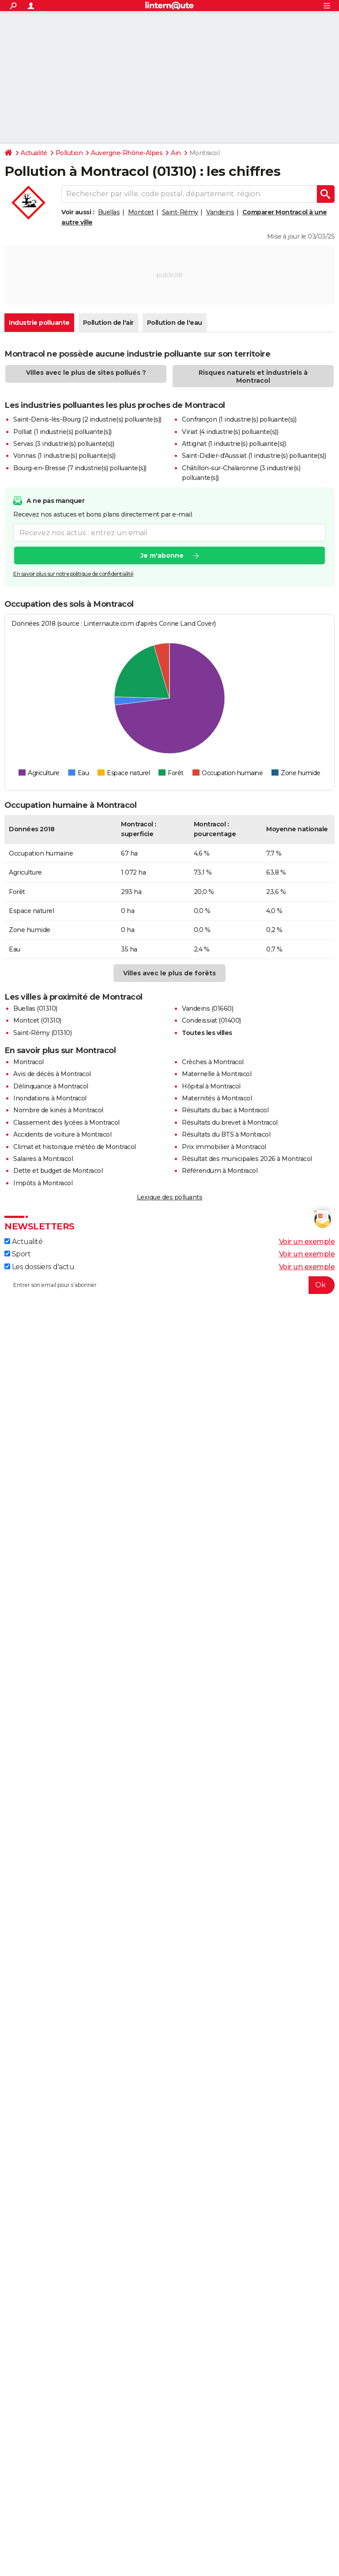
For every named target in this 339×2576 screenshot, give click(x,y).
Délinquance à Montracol (50, 1086)
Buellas (109, 212)
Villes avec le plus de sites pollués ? (86, 373)
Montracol (28, 1062)
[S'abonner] (169, 1285)
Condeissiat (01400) (211, 1020)
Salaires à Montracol (43, 1159)
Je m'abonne (162, 555)
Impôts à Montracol (42, 1183)
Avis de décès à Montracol (52, 1074)
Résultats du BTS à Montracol (226, 1134)
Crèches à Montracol (213, 1062)
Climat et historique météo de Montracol (74, 1147)
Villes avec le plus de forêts (169, 973)
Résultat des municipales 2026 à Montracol (247, 1159)
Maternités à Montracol (217, 1098)
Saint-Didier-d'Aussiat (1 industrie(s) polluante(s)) (254, 456)
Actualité (34, 153)
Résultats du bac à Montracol (225, 1110)
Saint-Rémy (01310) (42, 1033)
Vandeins (220, 212)
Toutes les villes (207, 1033)
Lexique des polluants (170, 1197)
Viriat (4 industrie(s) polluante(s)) (230, 432)
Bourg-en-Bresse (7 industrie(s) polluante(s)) (80, 468)
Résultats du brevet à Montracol (230, 1122)
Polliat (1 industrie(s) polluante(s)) (62, 432)
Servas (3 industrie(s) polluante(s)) (63, 444)
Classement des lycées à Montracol (66, 1122)
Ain (176, 153)
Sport (17, 1254)
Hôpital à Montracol (211, 1086)
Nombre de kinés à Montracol (58, 1110)
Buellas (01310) (35, 1008)
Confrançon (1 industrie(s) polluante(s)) (239, 419)
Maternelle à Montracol (216, 1074)
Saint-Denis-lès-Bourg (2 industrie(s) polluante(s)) (87, 419)
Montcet (141, 212)
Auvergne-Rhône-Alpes (126, 153)
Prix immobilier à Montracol (224, 1147)
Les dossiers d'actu (39, 1267)
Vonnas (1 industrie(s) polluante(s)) (64, 456)
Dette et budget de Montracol (57, 1171)
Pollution (69, 153)
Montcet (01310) (37, 1020)
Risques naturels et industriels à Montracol (253, 376)
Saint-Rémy (180, 212)
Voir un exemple (307, 1241)
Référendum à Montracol (219, 1171)
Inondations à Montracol (50, 1098)
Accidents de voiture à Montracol (62, 1134)
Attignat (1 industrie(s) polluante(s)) (234, 444)
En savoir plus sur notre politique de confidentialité (73, 574)
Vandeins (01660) (207, 1008)
